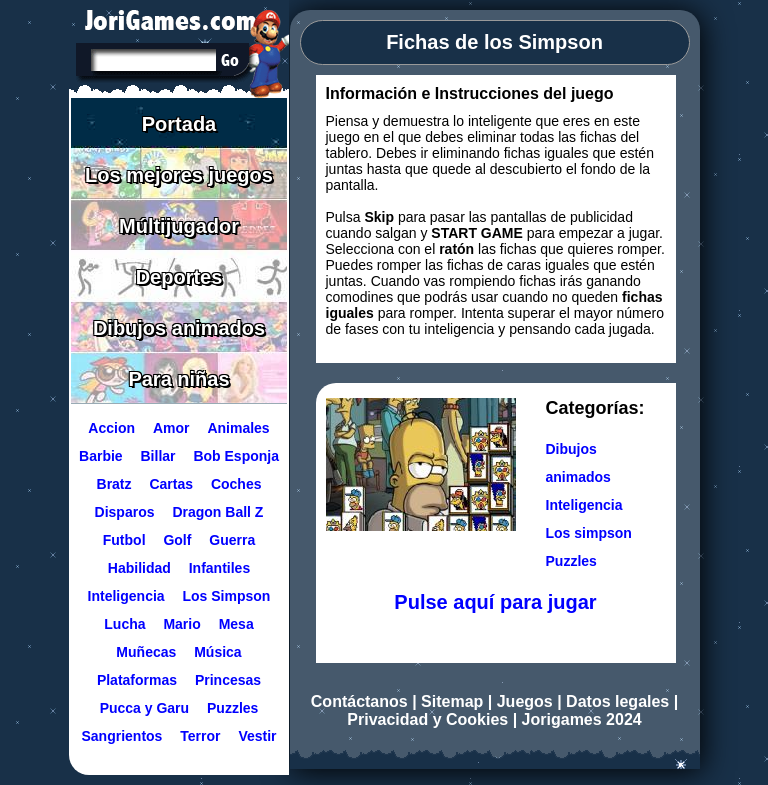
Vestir (257, 736)
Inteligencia (125, 596)
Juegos (525, 701)
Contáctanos (359, 701)
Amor (170, 428)
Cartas (171, 484)
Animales (238, 428)
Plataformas (136, 680)
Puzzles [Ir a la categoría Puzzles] (571, 561)
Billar (157, 456)
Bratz (113, 484)
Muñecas (146, 652)
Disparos (124, 512)
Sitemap (452, 701)
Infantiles (218, 568)
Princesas (227, 680)
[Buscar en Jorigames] (229, 60)
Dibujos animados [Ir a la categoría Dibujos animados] (578, 463)
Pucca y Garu (144, 708)
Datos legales (617, 701)
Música (217, 652)
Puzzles (232, 708)
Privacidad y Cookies (427, 719)
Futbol (123, 540)
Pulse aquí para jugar (495, 602)
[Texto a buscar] (152, 62)
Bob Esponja (236, 456)
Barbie (101, 456)
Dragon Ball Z (217, 512)
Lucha (124, 624)
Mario (181, 624)
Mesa (235, 624)
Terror (200, 736)
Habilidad (138, 568)
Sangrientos (121, 736)
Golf (177, 540)
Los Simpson (226, 596)
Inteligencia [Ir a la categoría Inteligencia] (584, 505)
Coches (235, 484)
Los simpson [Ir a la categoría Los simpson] (589, 533)
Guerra (232, 540)
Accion (111, 428)
